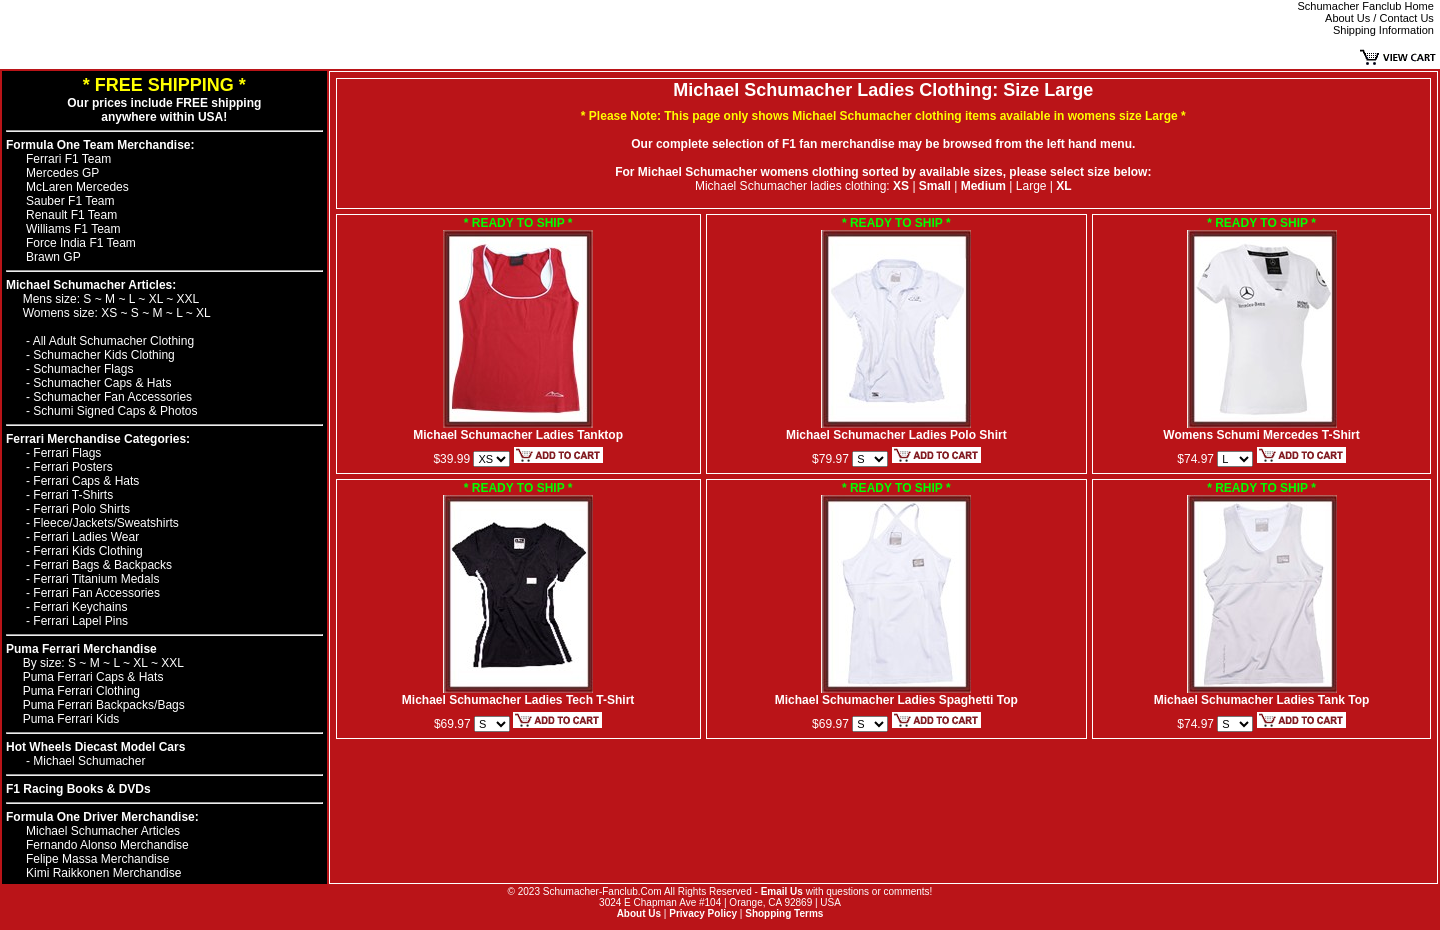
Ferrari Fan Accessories (96, 593)
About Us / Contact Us (1379, 18)
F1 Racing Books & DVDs (78, 789)
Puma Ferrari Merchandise (81, 649)
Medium (983, 186)
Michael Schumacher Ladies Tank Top (1262, 694)
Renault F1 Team (71, 215)
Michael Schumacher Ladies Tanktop (518, 429)
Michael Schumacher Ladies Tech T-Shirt (518, 694)
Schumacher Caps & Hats (102, 383)
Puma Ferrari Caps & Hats (93, 677)
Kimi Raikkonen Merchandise (103, 873)
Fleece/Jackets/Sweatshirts (105, 523)
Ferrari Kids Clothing (87, 551)
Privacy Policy (703, 913)
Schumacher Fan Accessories (112, 397)
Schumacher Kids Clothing (103, 355)
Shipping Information (1383, 30)
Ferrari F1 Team (68, 159)
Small (935, 186)
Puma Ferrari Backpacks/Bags (104, 705)
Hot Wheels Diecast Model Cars (95, 747)
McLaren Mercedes (77, 187)
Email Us (782, 891)
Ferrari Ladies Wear (86, 537)
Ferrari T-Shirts (73, 495)
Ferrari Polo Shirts (81, 509)
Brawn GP (53, 257)
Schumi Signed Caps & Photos (115, 411)
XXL (188, 299)
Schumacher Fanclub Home (1366, 6)
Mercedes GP (62, 173)
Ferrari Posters (72, 467)
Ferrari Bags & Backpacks (102, 565)
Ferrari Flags (67, 453)
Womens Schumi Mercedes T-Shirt (1261, 429)
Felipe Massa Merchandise (97, 859)
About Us (639, 913)
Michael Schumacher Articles (103, 831)
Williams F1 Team (73, 229)
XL (158, 299)
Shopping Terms (784, 913)
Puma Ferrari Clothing (81, 691)
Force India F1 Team (81, 243)
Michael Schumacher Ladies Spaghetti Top (896, 694)
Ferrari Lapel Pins (80, 621)
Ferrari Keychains (80, 607)
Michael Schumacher (89, 761)
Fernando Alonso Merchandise (107, 845)
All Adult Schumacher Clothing (113, 341)
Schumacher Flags (83, 369)
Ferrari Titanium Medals (96, 579)
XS (110, 313)
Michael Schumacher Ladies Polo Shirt (896, 429)
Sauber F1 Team (70, 201)
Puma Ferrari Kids (71, 719)
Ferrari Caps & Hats (86, 481)
